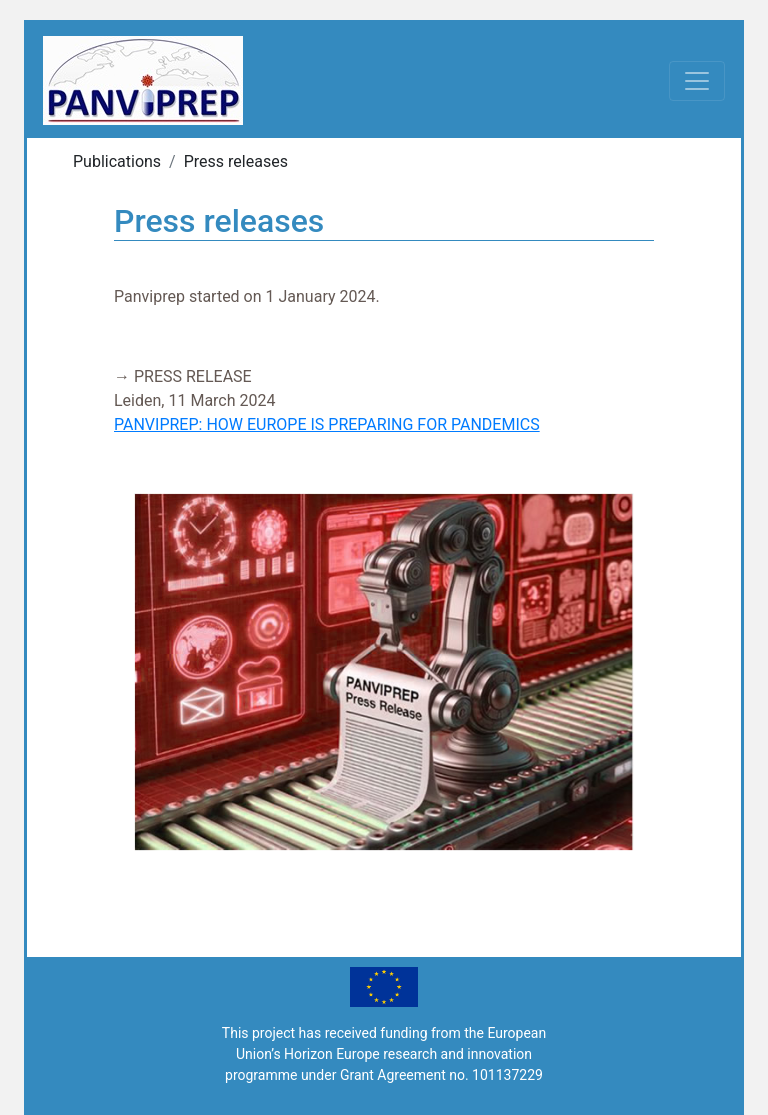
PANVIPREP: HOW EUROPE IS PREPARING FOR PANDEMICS (327, 424)
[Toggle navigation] (697, 81)
